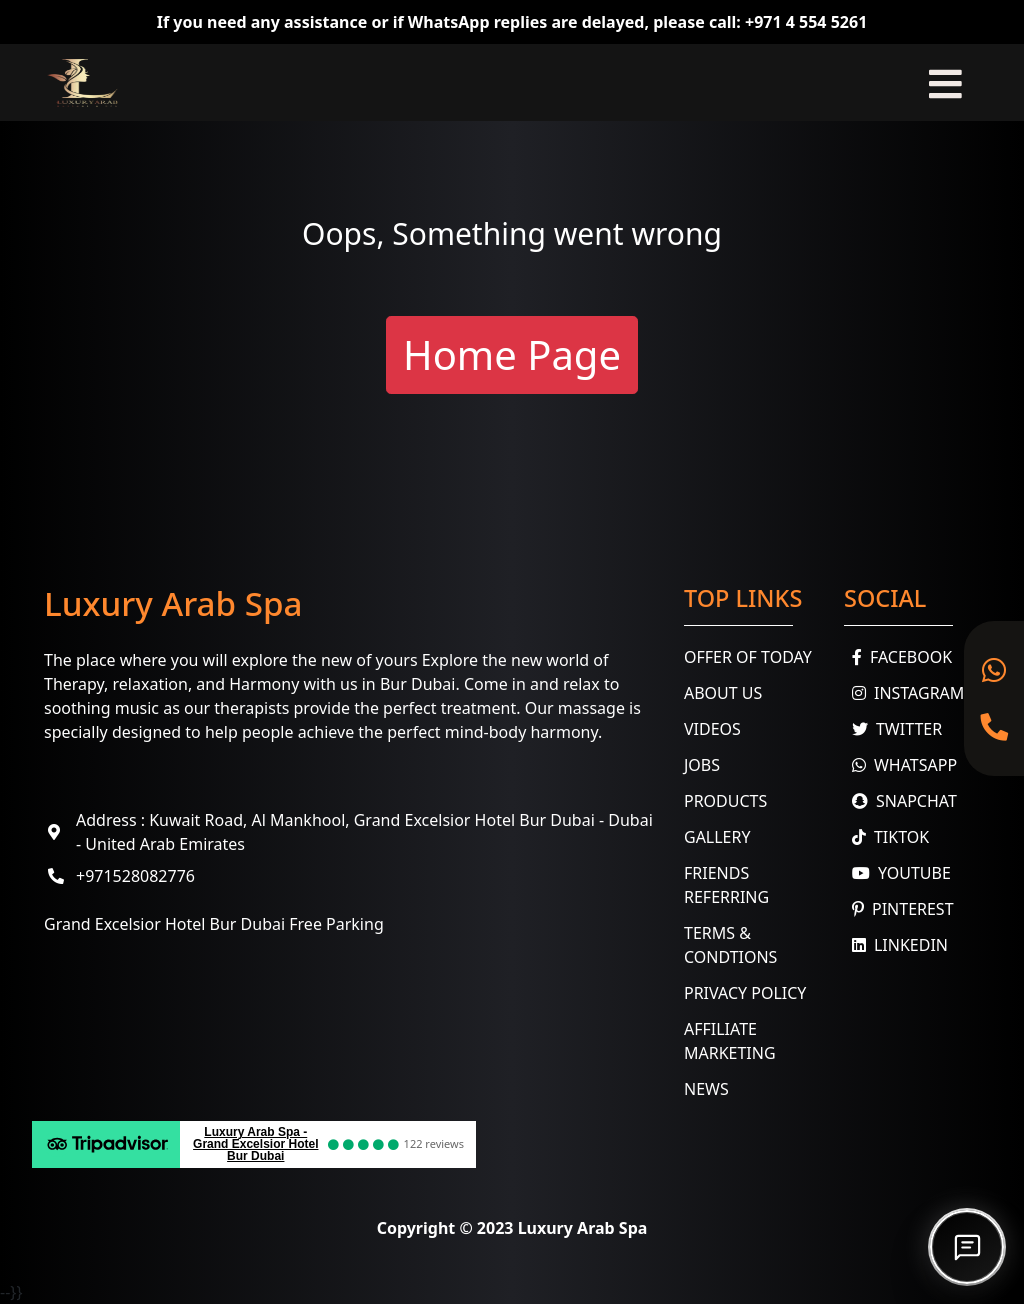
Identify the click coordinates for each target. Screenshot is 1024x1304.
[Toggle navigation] (945, 82)
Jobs (702, 765)
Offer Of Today (748, 657)
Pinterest (899, 909)
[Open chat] (967, 1247)
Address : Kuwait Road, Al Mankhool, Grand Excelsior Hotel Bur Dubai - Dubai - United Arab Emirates (364, 832)
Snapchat (900, 801)
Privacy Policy (745, 993)
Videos (712, 729)
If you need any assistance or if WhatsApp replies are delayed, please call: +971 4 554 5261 (512, 22)
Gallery (717, 837)
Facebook (898, 657)
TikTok (886, 837)
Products (725, 801)
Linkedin (896, 945)
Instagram (904, 693)
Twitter (893, 729)
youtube (897, 873)
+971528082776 (135, 876)
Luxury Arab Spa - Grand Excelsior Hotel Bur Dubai (255, 1144)
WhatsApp (900, 765)
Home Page (512, 354)
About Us (723, 693)
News (706, 1089)
